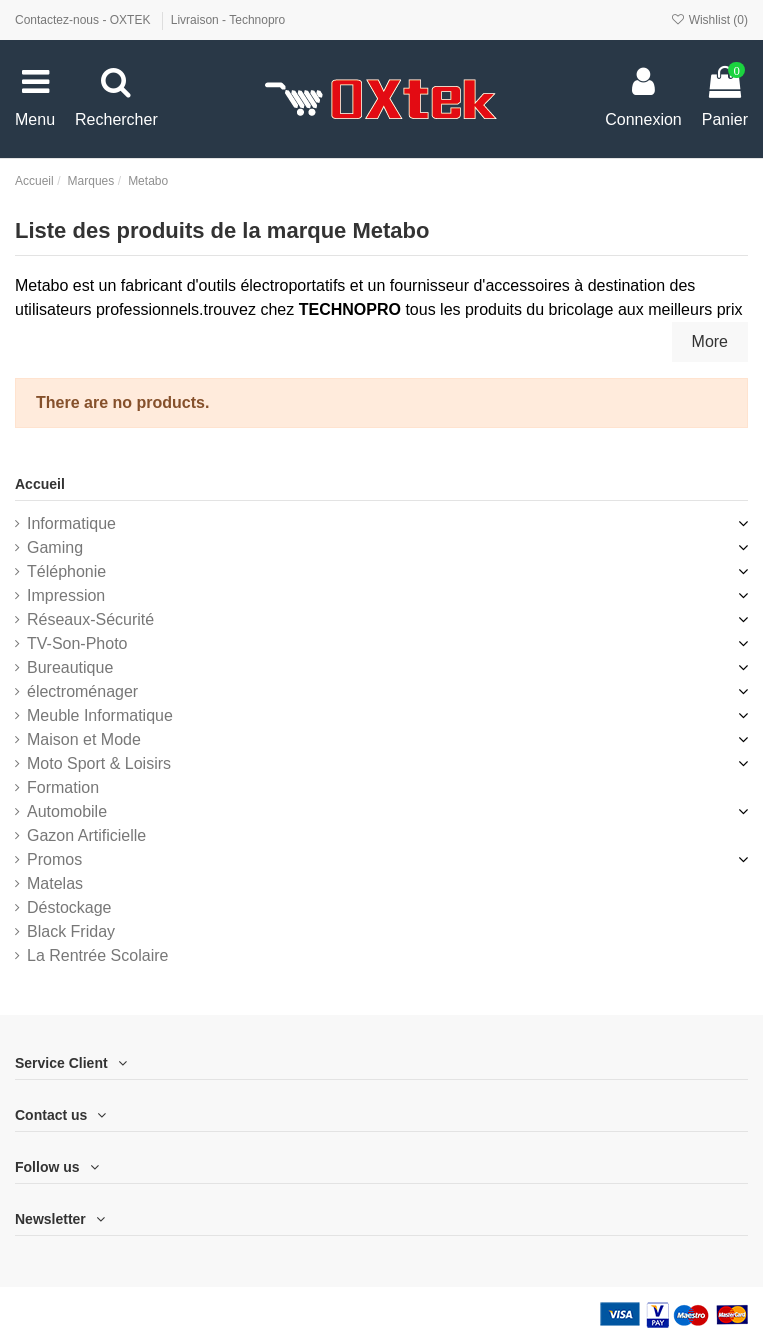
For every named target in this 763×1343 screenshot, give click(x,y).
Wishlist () (709, 20)
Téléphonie (66, 571)
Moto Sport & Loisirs (99, 763)
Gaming (55, 547)
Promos (54, 859)
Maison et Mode (84, 739)
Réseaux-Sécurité (90, 619)
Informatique (71, 523)
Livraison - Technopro (228, 20)
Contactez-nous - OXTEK (84, 20)
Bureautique (70, 667)
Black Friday (71, 931)
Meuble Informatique (100, 715)
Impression (66, 595)
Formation (63, 787)
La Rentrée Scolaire (97, 955)
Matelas (55, 883)
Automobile (67, 811)
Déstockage (69, 907)
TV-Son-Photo (77, 643)
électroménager (82, 691)
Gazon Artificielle (86, 835)
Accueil (40, 484)
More (710, 341)
